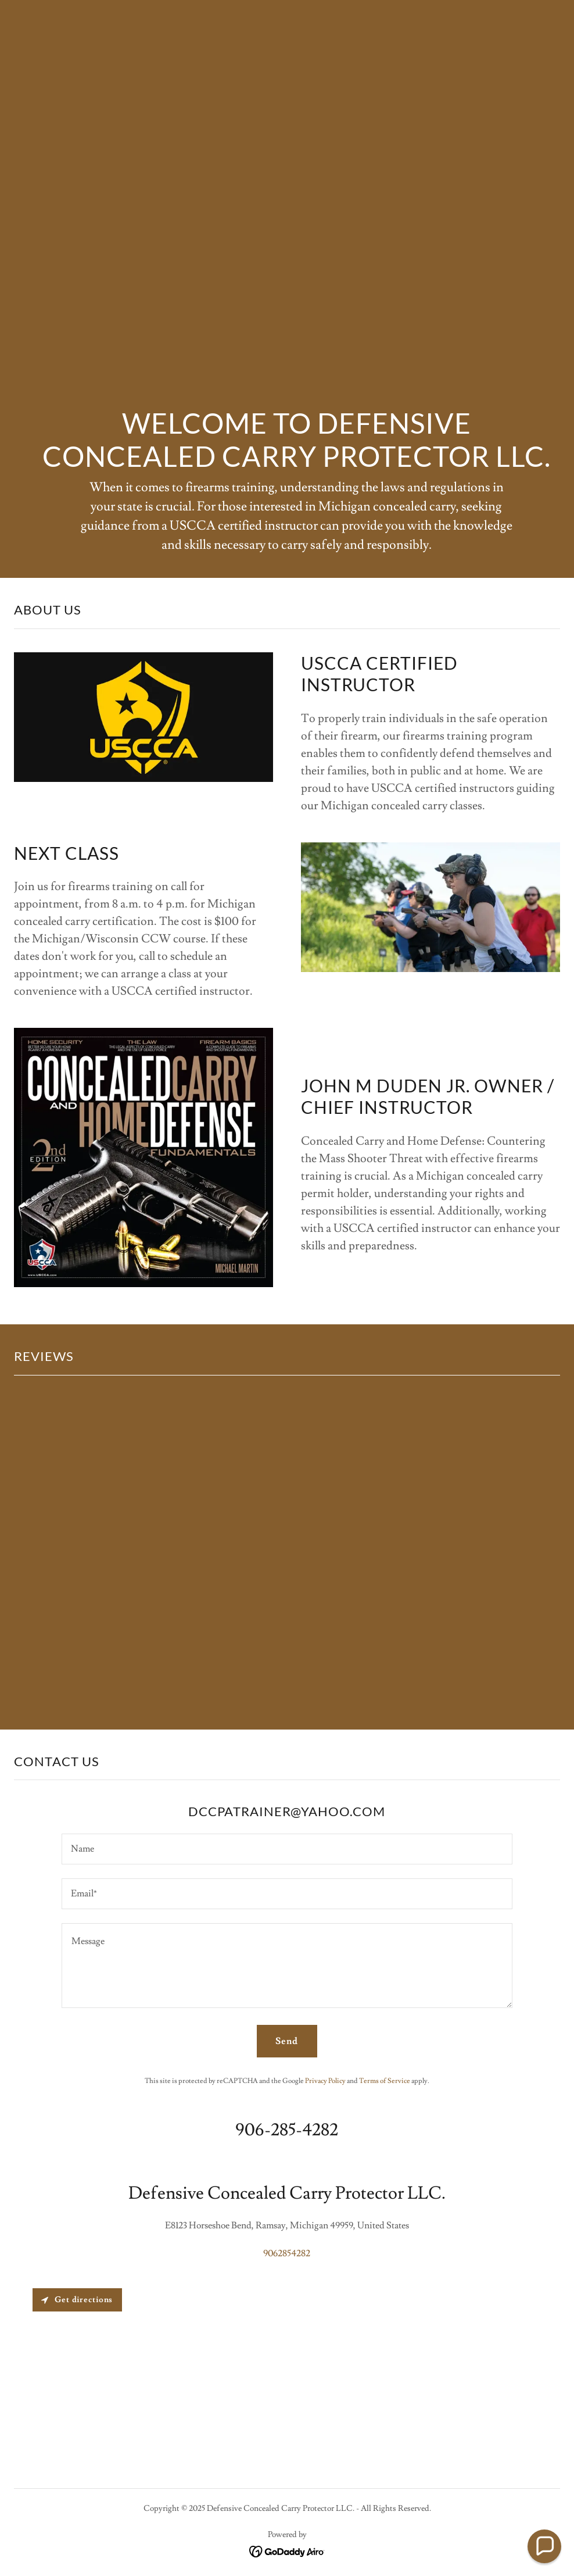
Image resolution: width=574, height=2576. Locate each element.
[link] (287, 2549)
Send (286, 2041)
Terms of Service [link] (384, 2081)
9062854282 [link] (286, 2253)
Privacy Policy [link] (325, 2081)
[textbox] (287, 1849)
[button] (544, 2546)
